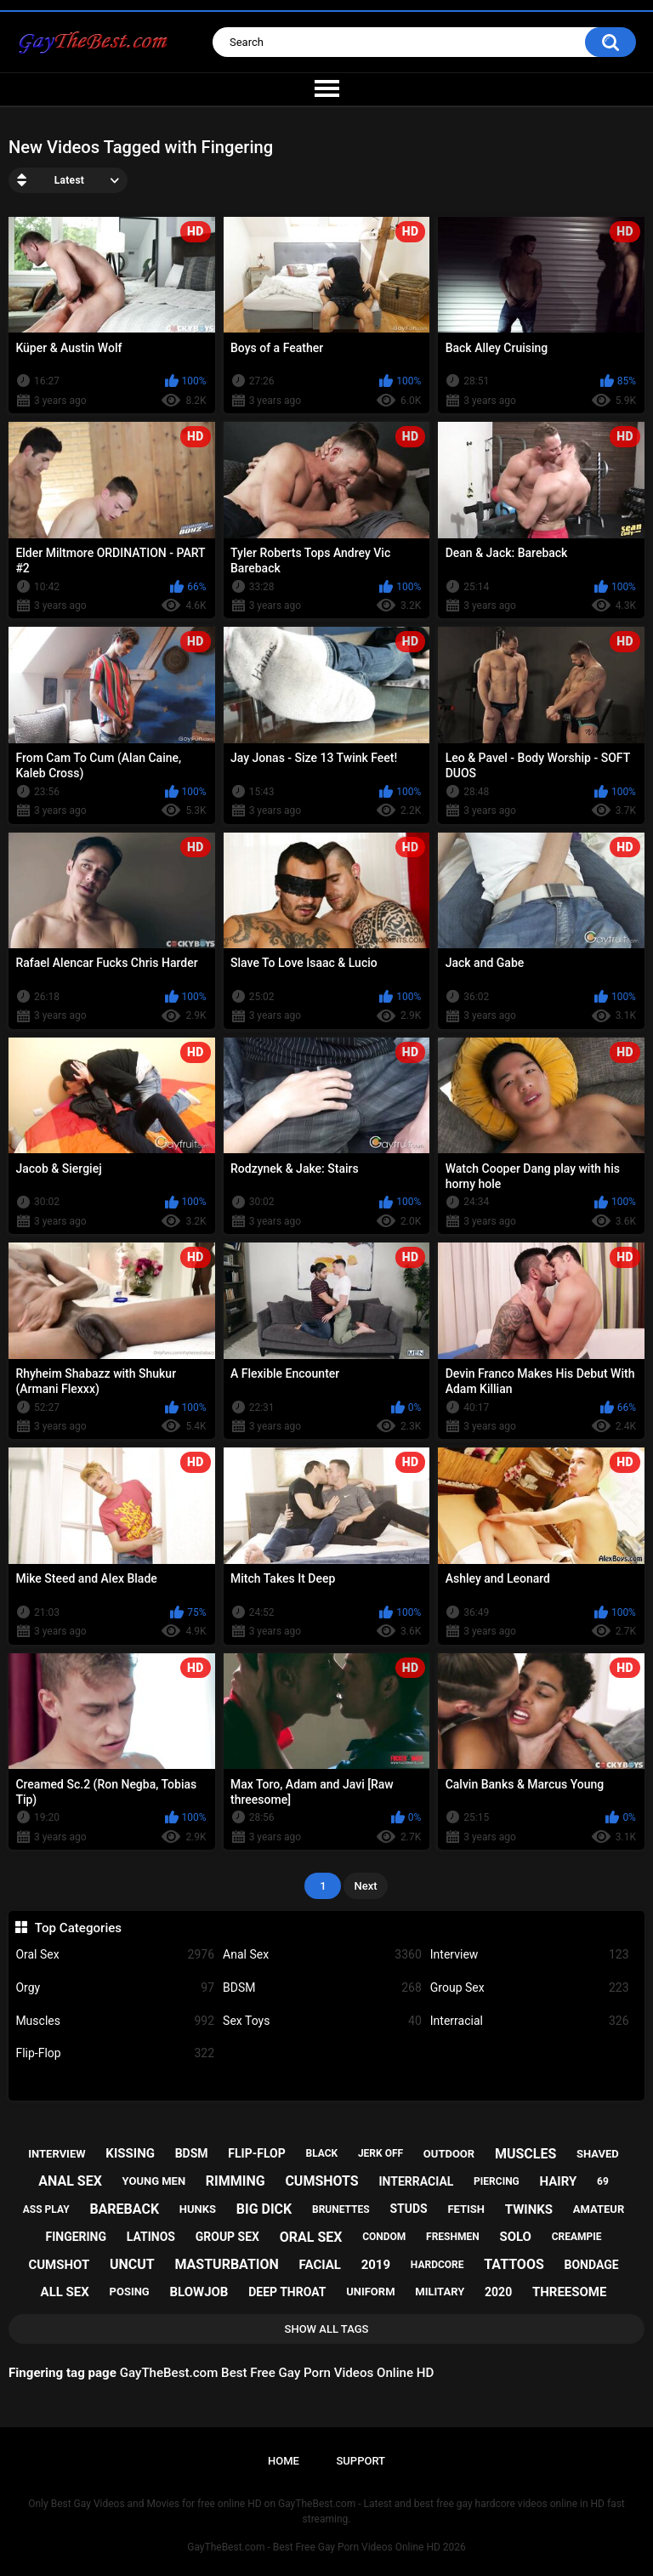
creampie (577, 2237)
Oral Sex (114, 1955)
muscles (525, 2154)
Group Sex (529, 1988)
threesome (569, 2292)
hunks (197, 2209)
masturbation (226, 2264)
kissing (130, 2153)
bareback (124, 2209)
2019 (375, 2264)
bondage (592, 2265)
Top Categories (78, 1928)
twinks (529, 2209)
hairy (558, 2181)
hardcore (437, 2265)
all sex (65, 2292)
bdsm (191, 2153)
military (439, 2291)
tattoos (514, 2264)
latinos (151, 2236)
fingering (75, 2236)
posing (130, 2291)
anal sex (70, 2181)
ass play (46, 2209)
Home (283, 2460)
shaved (597, 2153)
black (321, 2153)
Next (365, 1885)
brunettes (341, 2209)
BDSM (322, 1988)
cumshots (321, 2181)
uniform (370, 2291)
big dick (264, 2209)
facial (320, 2264)
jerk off (380, 2153)
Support (360, 2460)
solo (515, 2236)
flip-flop (256, 2153)
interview (56, 2153)
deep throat (287, 2292)
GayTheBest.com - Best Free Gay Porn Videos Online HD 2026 (326, 2547)
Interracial (529, 2021)
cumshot (58, 2264)
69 (603, 2181)
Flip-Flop (114, 2053)
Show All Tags (327, 2329)
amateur (598, 2209)
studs (408, 2208)
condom (384, 2237)
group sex (227, 2236)
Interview (529, 1955)
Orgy (114, 1988)
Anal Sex (322, 1955)
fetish (466, 2209)
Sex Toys (322, 2021)
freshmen (453, 2237)
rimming (235, 2181)
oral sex (311, 2237)
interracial (415, 2181)
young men (154, 2181)
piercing (497, 2181)
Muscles (114, 2021)
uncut (132, 2264)
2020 (498, 2292)
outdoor (448, 2153)
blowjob (198, 2292)
